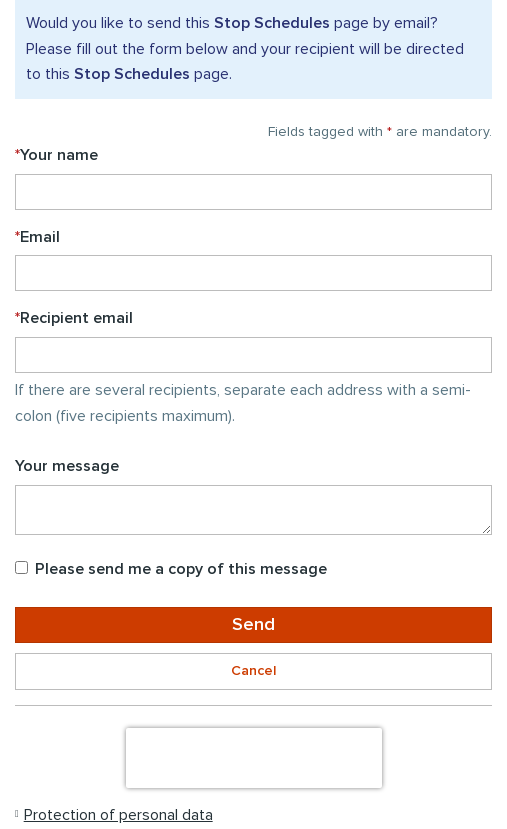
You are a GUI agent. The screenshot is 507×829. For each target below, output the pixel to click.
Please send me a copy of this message (171, 569)
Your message (67, 466)
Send (253, 625)
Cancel (253, 671)
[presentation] (254, 758)
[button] (114, 815)
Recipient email (74, 318)
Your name (56, 155)
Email (37, 237)
